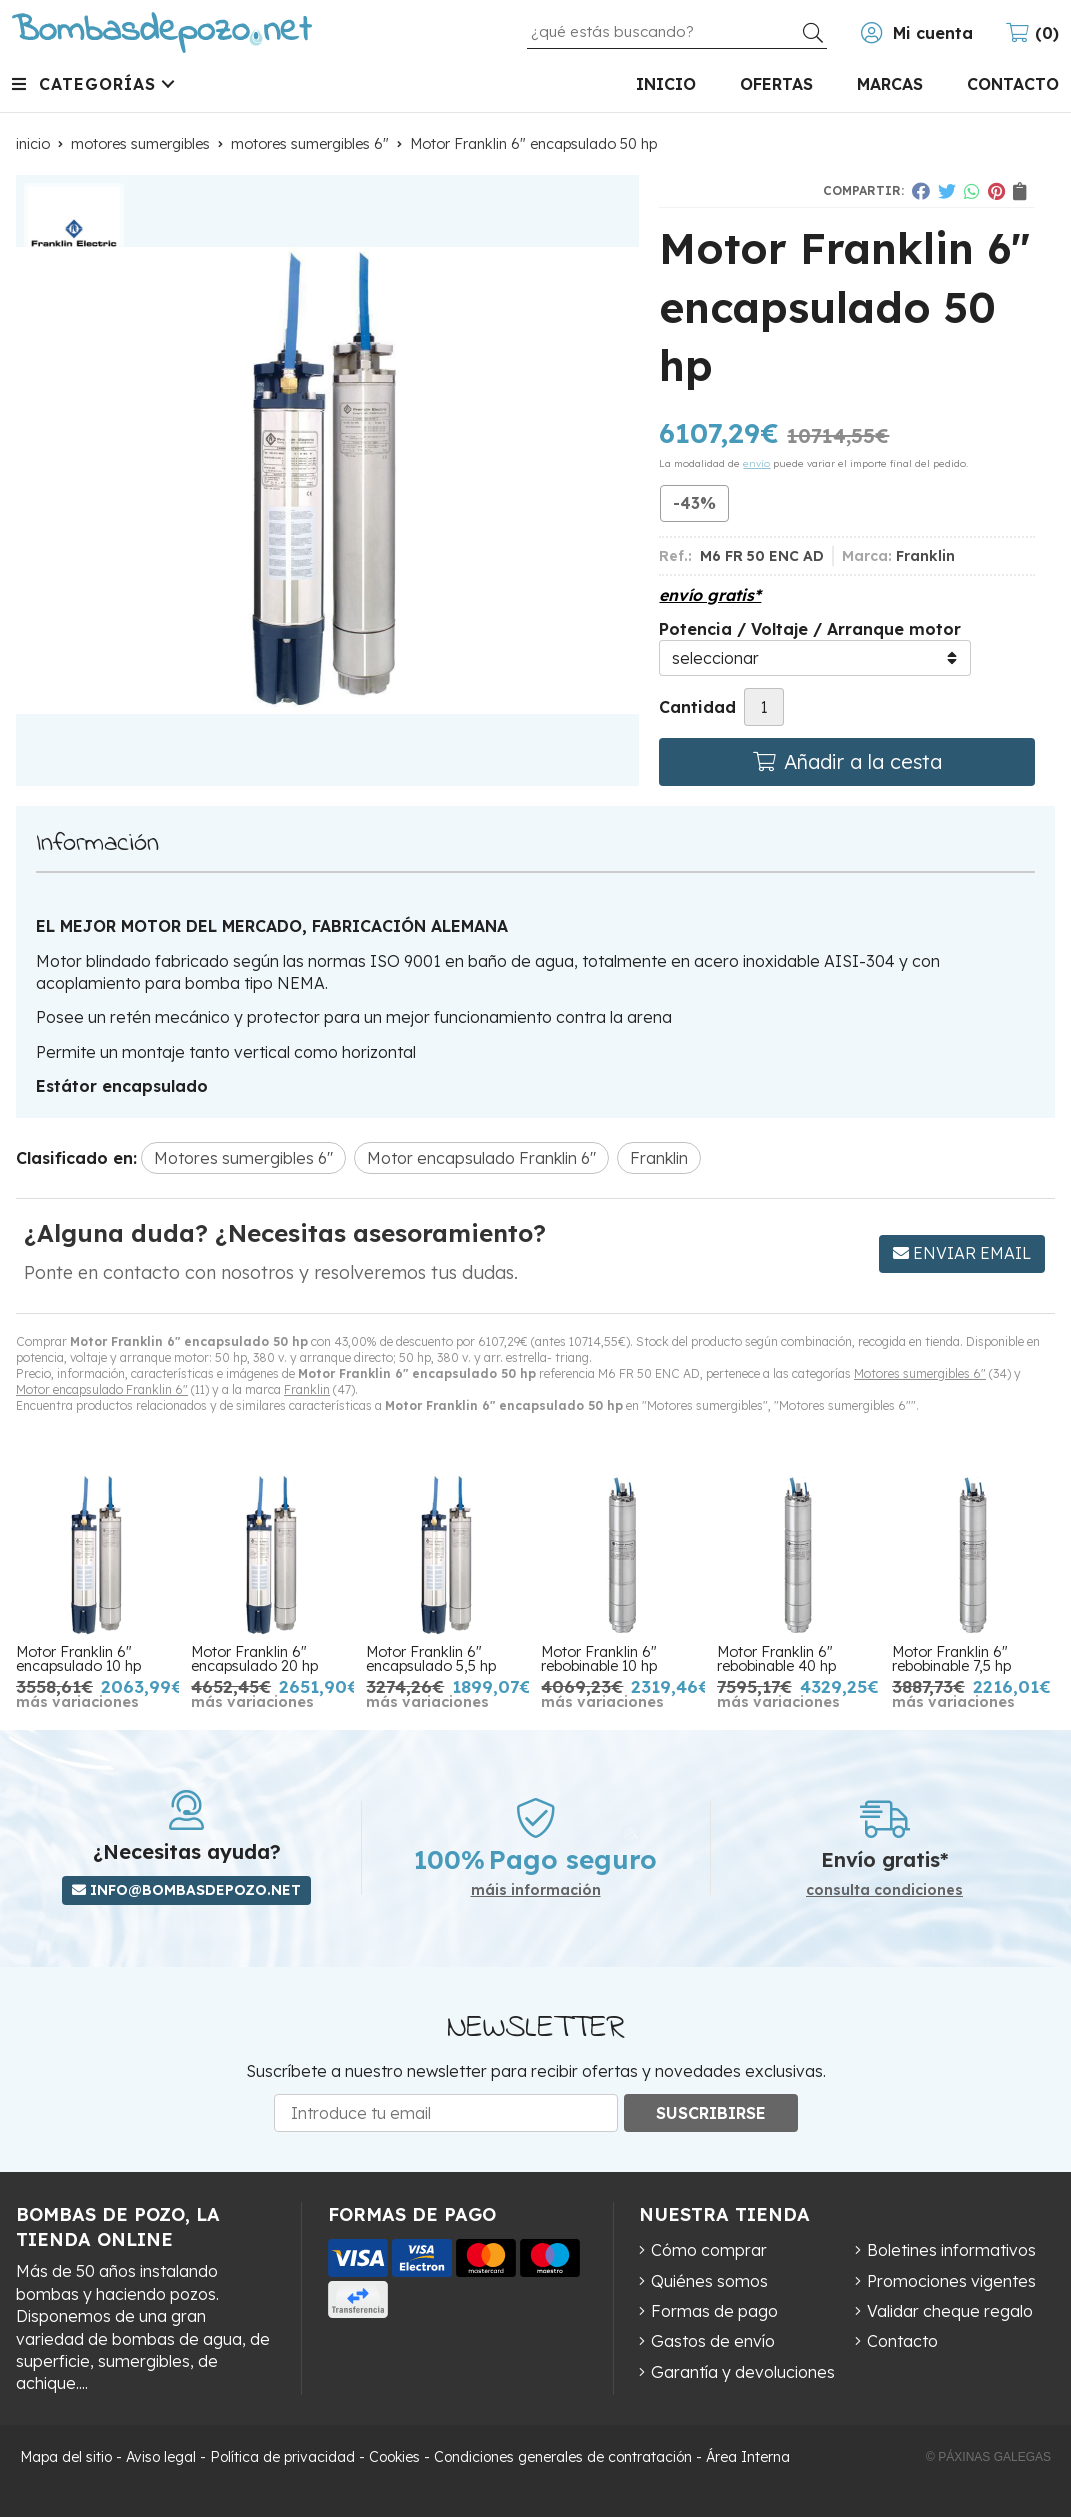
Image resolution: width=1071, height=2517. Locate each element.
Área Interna (748, 2457)
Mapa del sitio (66, 2457)
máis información (536, 1890)
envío (756, 463)
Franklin (307, 1389)
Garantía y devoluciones (743, 2372)
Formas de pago (714, 2311)
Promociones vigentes (951, 2281)
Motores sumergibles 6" (920, 1373)
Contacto (902, 2341)
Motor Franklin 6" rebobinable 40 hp (776, 1659)
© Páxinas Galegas (988, 2457)
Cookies (394, 2457)
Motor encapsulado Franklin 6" (102, 1389)
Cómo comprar (709, 2250)
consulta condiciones (884, 1890)
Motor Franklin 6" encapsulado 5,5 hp (431, 1659)
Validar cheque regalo (950, 2311)
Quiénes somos (709, 2281)
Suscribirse (711, 2113)
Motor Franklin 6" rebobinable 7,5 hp (951, 1659)
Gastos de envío (713, 2341)
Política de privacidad (282, 2457)
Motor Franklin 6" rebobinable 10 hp (599, 1659)
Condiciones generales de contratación (563, 2457)
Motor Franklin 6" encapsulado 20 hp (254, 1659)
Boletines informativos (951, 2250)
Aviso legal (161, 2457)
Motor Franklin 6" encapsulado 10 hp (78, 1659)
